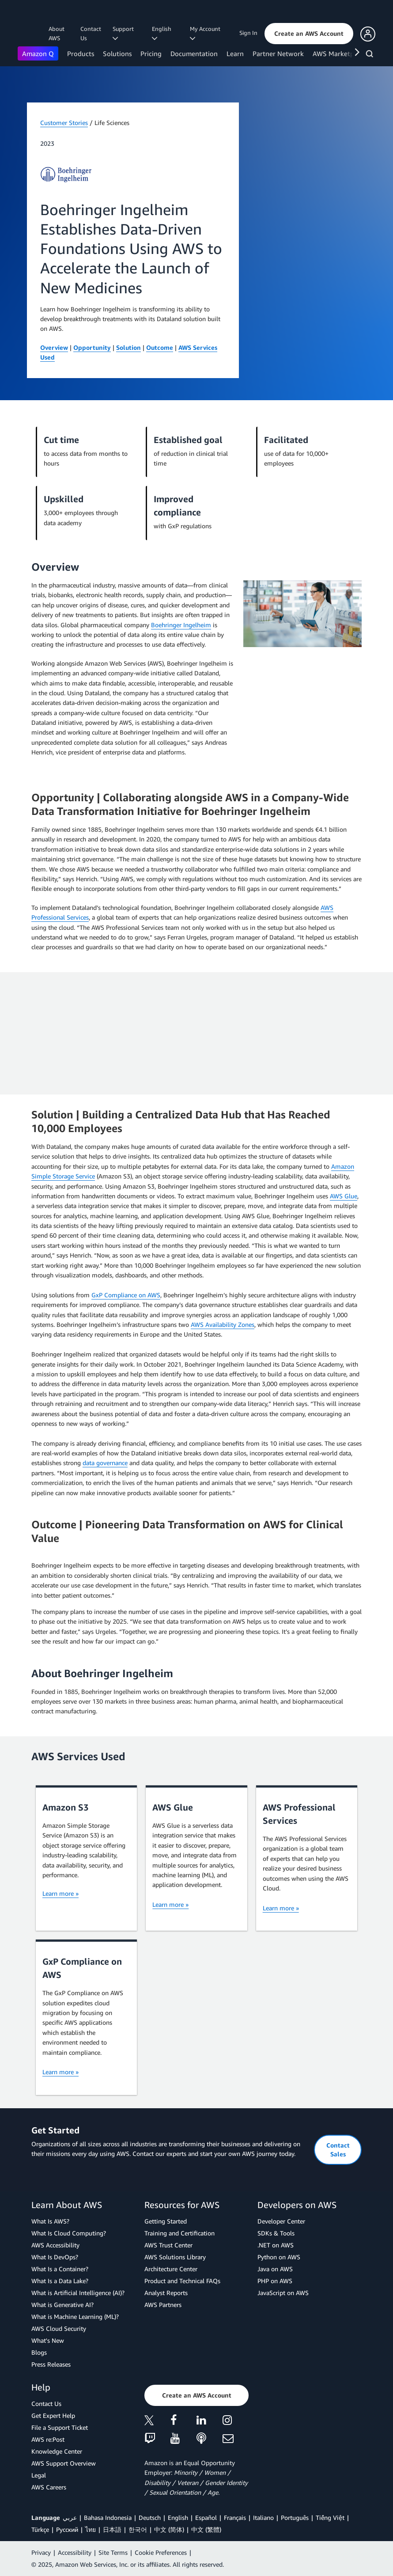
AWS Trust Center (168, 2245)
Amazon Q (38, 53)
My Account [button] (206, 33)
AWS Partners (162, 2304)
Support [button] (124, 33)
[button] (309, 33)
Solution (128, 347)
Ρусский (67, 2529)
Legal (38, 2475)
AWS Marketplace (339, 53)
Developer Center (281, 2221)
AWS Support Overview (63, 2463)
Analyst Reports (166, 2292)
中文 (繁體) (206, 2529)
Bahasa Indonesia (108, 2517)
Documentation (194, 53)
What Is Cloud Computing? (68, 2233)
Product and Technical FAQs (182, 2280)
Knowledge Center (56, 2451)
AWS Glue (343, 1196)
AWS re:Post (47, 2439)
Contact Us (90, 33)
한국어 (137, 2529)
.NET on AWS (275, 2245)
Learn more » (60, 1893)
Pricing (151, 53)
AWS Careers (48, 2487)
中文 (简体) (169, 2529)
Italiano (263, 2517)
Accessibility (74, 2552)
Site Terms (113, 2552)
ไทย (90, 2529)
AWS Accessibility (55, 2245)
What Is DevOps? (54, 2257)
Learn (235, 53)
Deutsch (150, 2517)
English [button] (163, 33)
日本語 (112, 2529)
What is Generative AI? (62, 2304)
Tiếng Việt (330, 2517)
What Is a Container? (59, 2269)
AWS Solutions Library (175, 2257)
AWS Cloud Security (58, 2328)
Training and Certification (179, 2233)
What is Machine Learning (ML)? (75, 2316)
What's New (47, 2340)
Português (295, 2517)
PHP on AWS (274, 2280)
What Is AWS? (50, 2221)
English (178, 2517)
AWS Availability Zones (222, 1324)
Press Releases (51, 2364)
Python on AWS (278, 2257)
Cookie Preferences (161, 2552)
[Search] (371, 55)
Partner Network (278, 53)
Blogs (39, 2352)
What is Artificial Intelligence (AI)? (78, 2292)
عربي (70, 2517)
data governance (105, 1462)
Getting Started (165, 2221)
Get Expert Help (53, 2415)
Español (206, 2517)
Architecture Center (170, 2269)
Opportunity (92, 347)
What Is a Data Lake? (59, 2280)
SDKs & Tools (276, 2233)
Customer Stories (64, 122)
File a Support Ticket (59, 2427)
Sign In (248, 32)
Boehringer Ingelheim (181, 625)
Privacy (41, 2552)
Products (80, 53)
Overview (54, 347)
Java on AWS (275, 2269)
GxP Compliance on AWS (125, 1295)
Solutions (117, 53)
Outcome (159, 347)
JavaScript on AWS (283, 2292)
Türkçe (40, 2529)
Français (235, 2517)
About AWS (56, 33)
